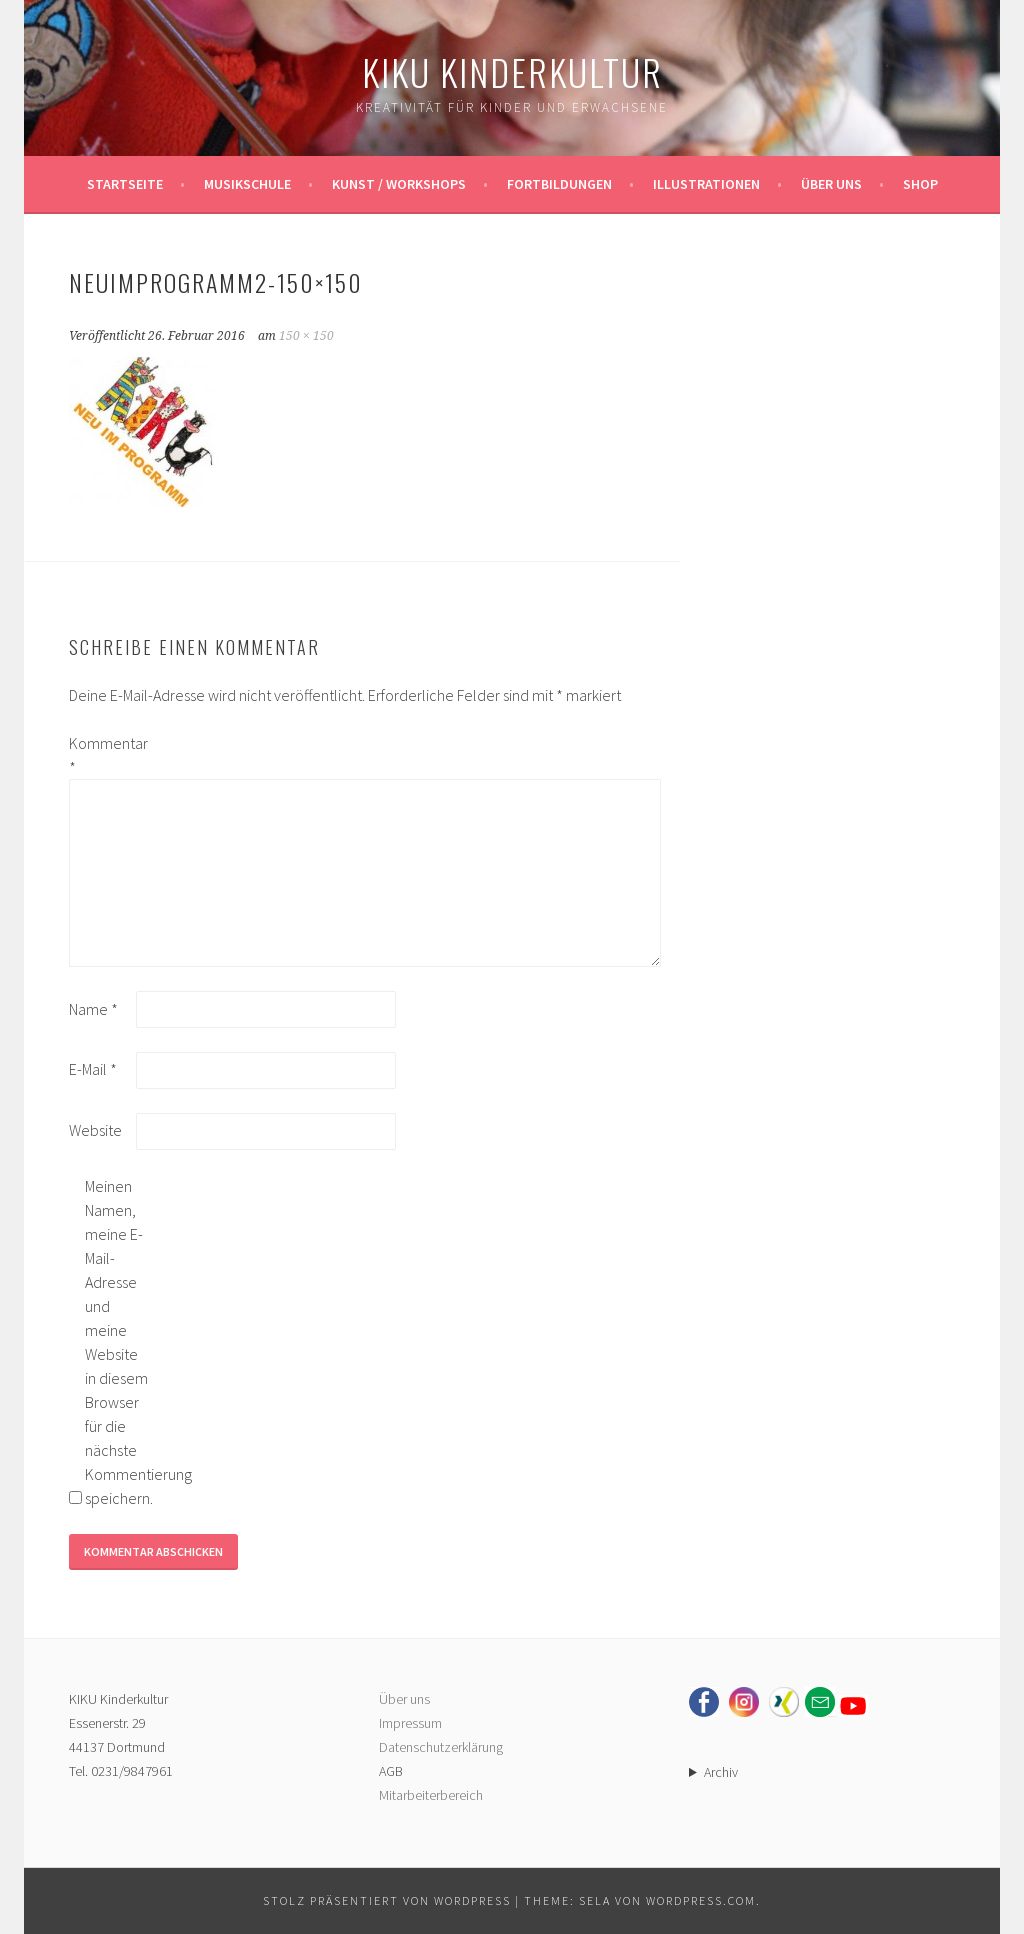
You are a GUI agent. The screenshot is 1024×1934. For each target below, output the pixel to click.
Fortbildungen (559, 184)
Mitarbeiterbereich (431, 1795)
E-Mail (93, 1069)
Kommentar (101, 755)
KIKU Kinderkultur (512, 71)
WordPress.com (701, 1900)
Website (95, 1130)
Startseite (125, 184)
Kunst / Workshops (399, 184)
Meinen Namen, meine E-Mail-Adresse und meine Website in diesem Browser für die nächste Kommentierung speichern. (117, 1342)
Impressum (410, 1723)
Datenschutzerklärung (441, 1747)
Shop (920, 184)
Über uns (831, 184)
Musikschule (247, 184)
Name (93, 1009)
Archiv (721, 1772)
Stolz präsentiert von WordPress (387, 1900)
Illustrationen (706, 184)
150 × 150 (306, 336)
